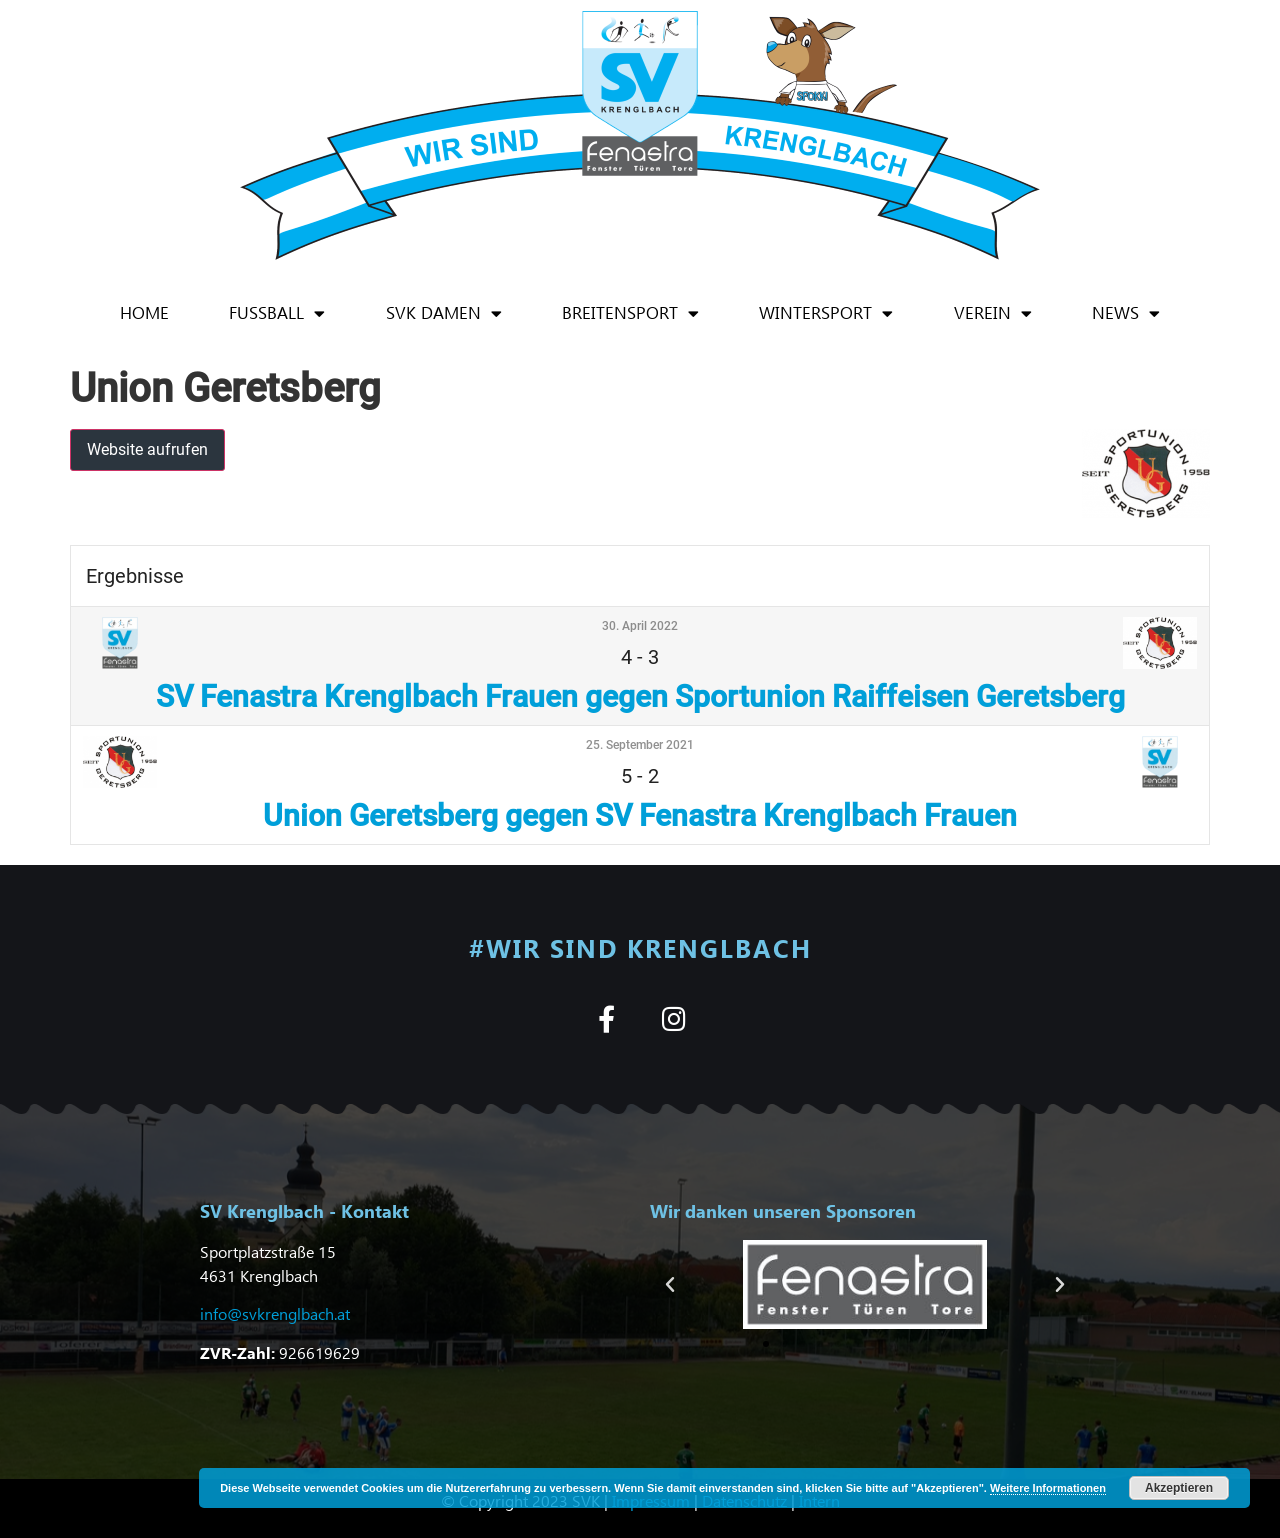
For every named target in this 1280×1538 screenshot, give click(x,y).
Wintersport (826, 313)
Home (144, 312)
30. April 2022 (640, 626)
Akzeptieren (1179, 1488)
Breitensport (630, 313)
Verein (993, 313)
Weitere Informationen (1048, 1488)
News (1126, 313)
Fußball (277, 313)
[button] (670, 1285)
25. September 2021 (640, 745)
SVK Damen (444, 313)
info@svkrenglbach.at (275, 1313)
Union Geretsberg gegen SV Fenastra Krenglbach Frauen (640, 815)
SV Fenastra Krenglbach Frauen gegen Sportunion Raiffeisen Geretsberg (640, 696)
